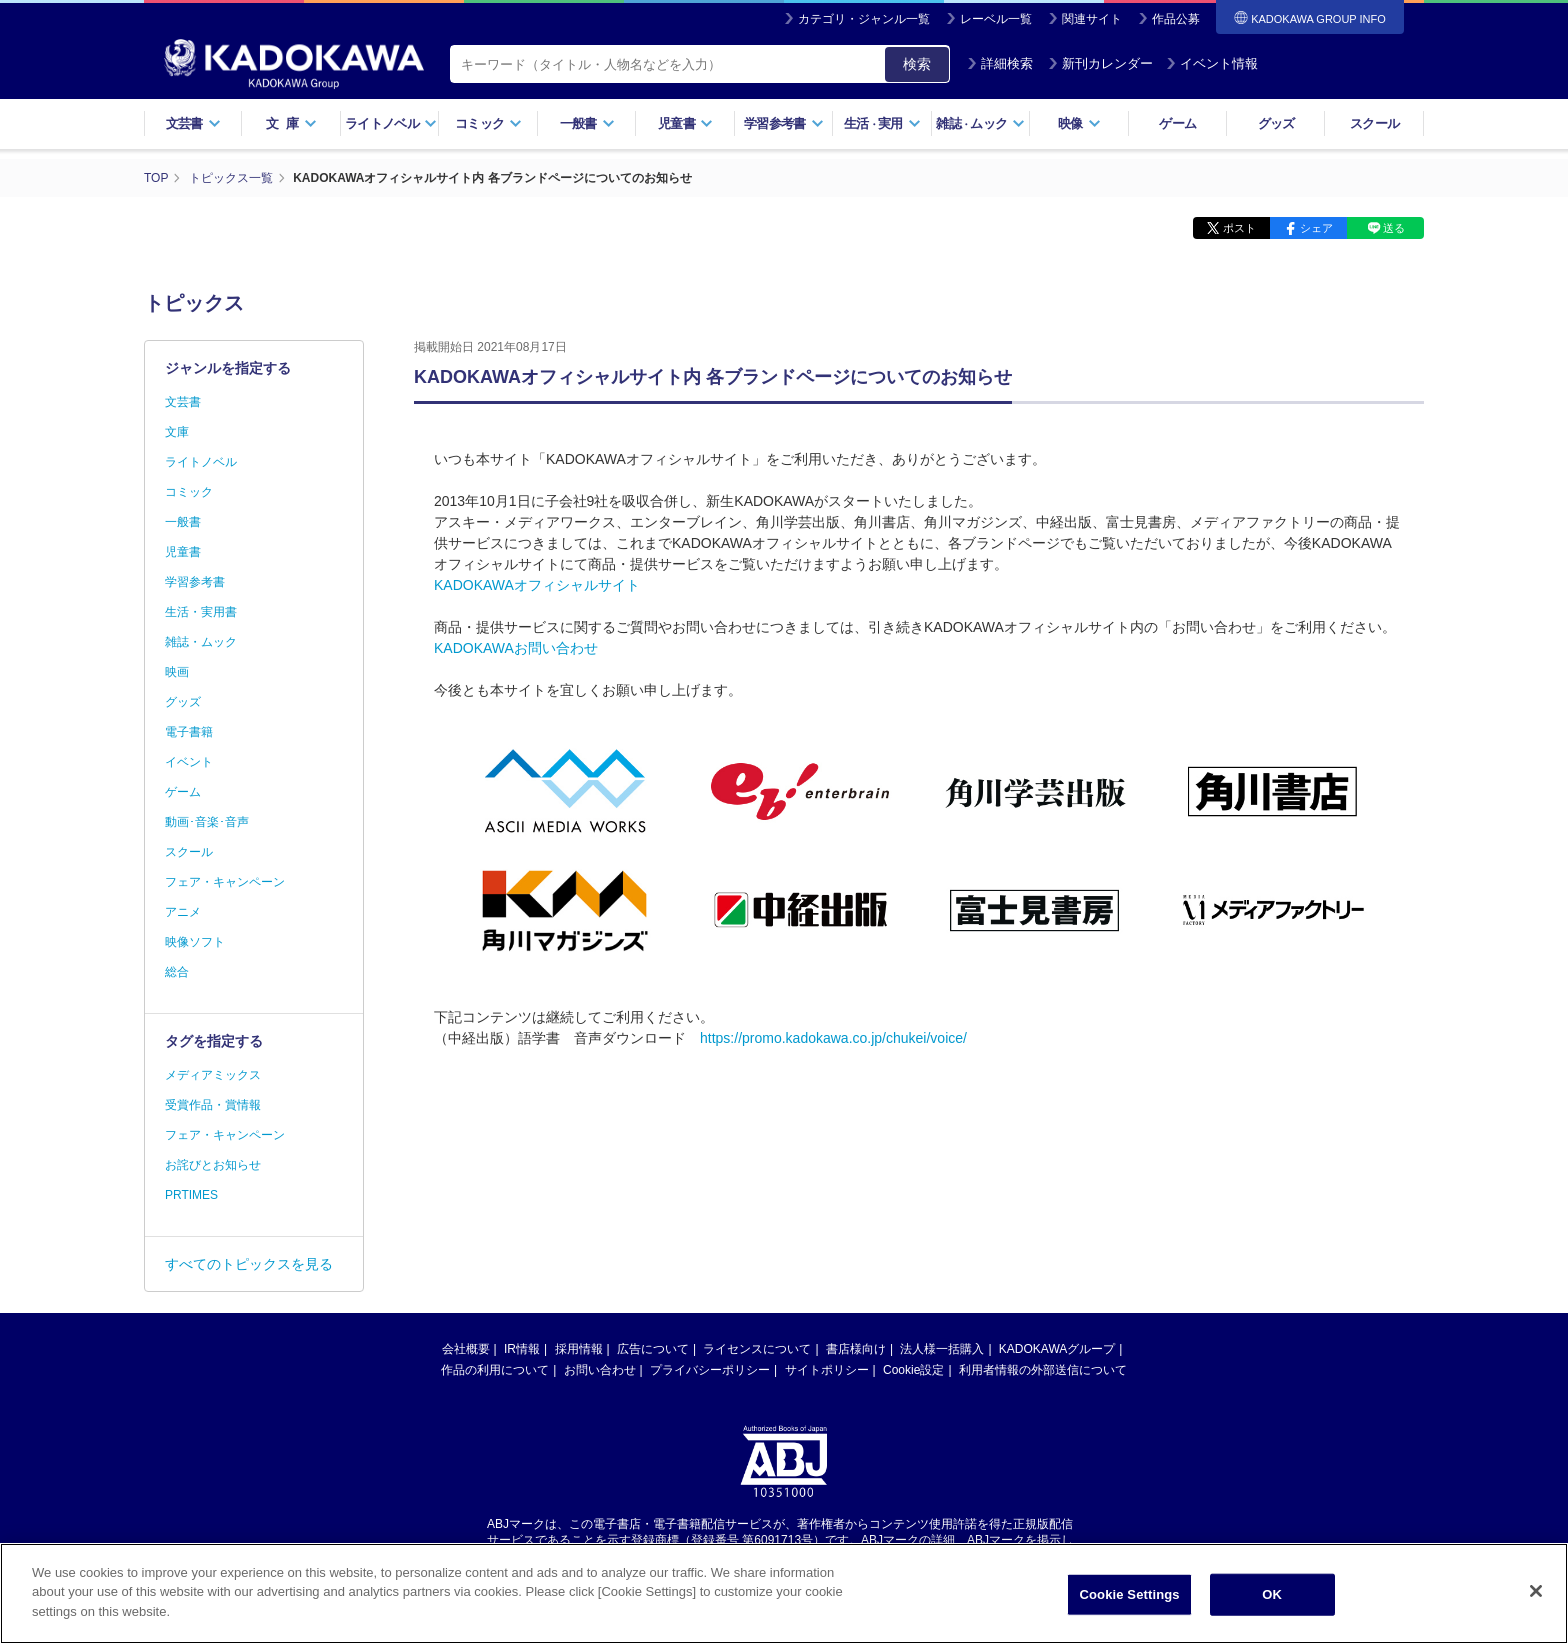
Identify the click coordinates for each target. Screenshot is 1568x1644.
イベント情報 (1212, 63)
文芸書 (193, 123)
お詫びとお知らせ (213, 1165)
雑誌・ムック (201, 642)
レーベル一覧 (996, 19)
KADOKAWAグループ (1057, 1349)
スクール (1374, 123)
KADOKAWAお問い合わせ (516, 648)
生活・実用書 (201, 612)
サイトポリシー (827, 1370)
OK (1272, 1603)
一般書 (587, 123)
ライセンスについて (757, 1349)
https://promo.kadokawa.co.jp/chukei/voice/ (833, 1038)
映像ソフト (195, 942)
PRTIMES (191, 1195)
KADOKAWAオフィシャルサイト (537, 585)
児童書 (685, 123)
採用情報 (579, 1349)
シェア (1316, 228)
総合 (177, 972)
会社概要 (466, 1349)
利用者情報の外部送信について (1043, 1370)
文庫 (177, 432)
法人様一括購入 (942, 1349)
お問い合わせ (600, 1370)
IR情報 (522, 1349)
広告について (653, 1349)
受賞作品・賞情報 (213, 1105)
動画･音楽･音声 (207, 822)
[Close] (1536, 1600)
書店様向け (856, 1349)
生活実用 (882, 123)
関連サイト (1092, 19)
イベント (189, 762)
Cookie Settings (1130, 1603)
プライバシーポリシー (710, 1370)
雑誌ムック (980, 123)
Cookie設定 (913, 1370)
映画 (177, 672)
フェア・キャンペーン (225, 882)
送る (1394, 228)
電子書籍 (189, 732)
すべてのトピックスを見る (249, 1264)
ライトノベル (391, 123)
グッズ (1276, 123)
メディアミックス (213, 1075)
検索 (917, 64)
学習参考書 (784, 123)
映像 (1079, 123)
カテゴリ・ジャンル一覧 (864, 19)
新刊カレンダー (1100, 63)
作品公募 (1176, 19)
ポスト (1239, 228)
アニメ (183, 912)
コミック (488, 123)
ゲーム (1177, 123)
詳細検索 (1000, 63)
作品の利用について (495, 1370)
